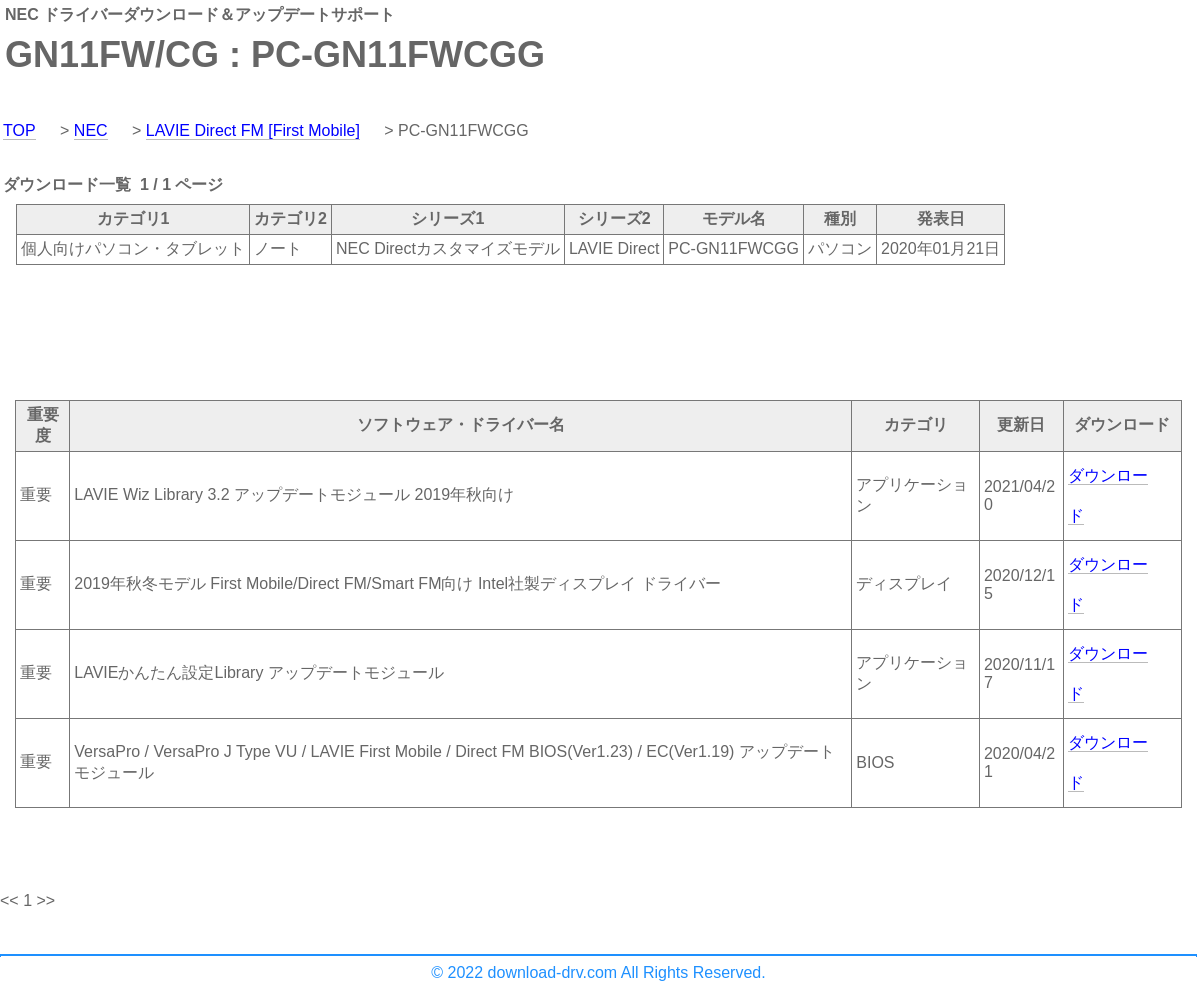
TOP (19, 130)
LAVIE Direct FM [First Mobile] (253, 130)
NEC (91, 130)
